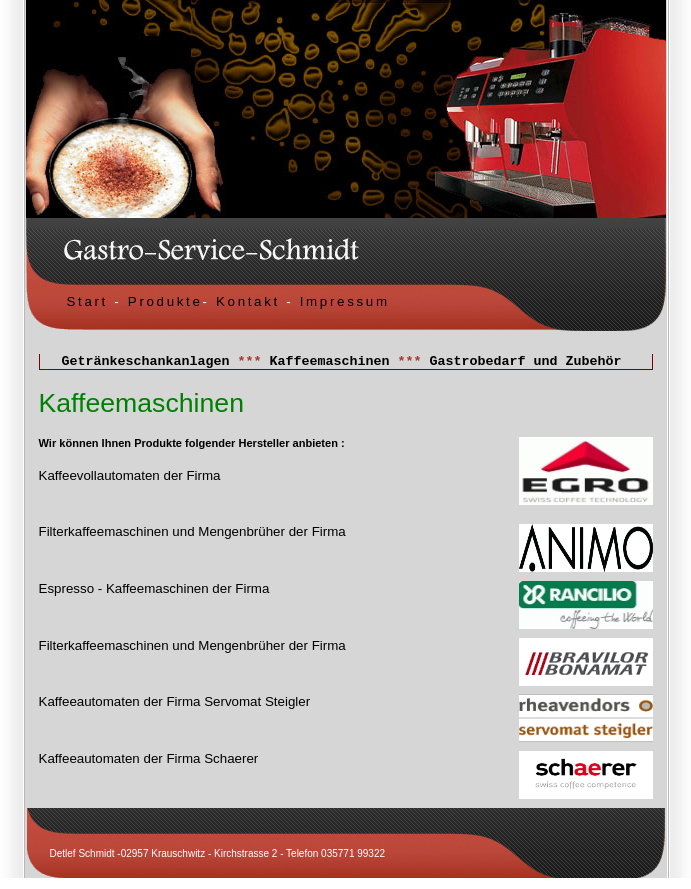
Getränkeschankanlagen (146, 363)
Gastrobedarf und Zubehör (525, 363)
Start (87, 301)
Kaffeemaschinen (330, 363)
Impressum (345, 301)
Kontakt (245, 301)
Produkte (165, 301)
